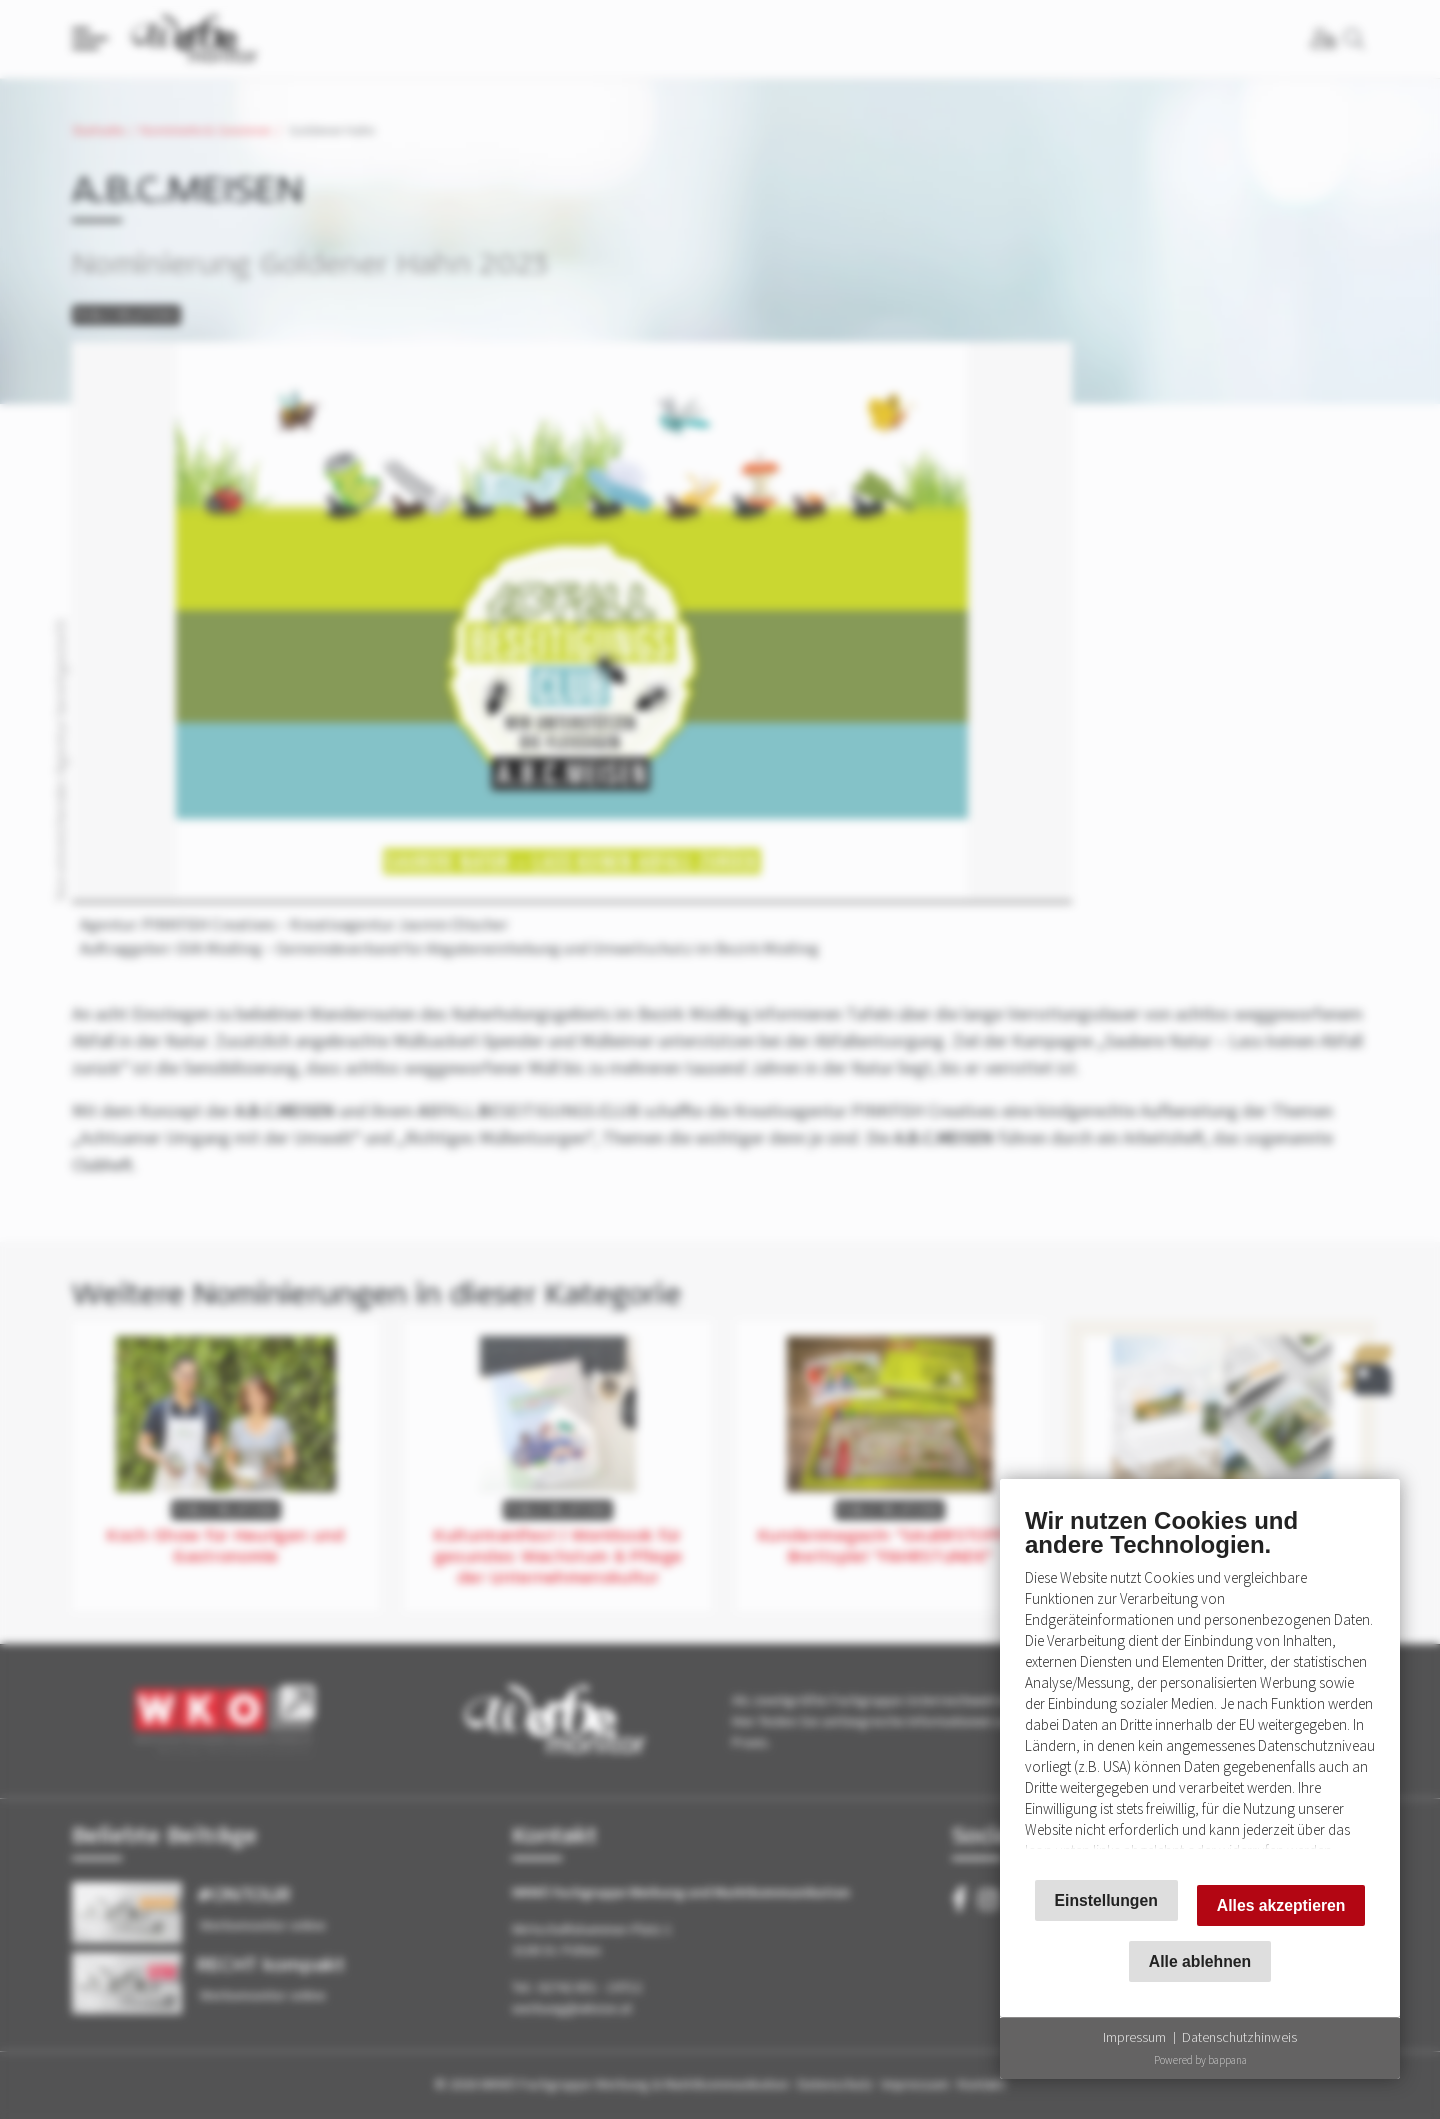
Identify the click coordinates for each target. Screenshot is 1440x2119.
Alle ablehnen (1200, 1961)
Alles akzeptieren (1281, 1905)
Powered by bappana (1200, 2060)
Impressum (1134, 2037)
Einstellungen (1106, 1900)
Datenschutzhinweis (1239, 2037)
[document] (1200, 1684)
